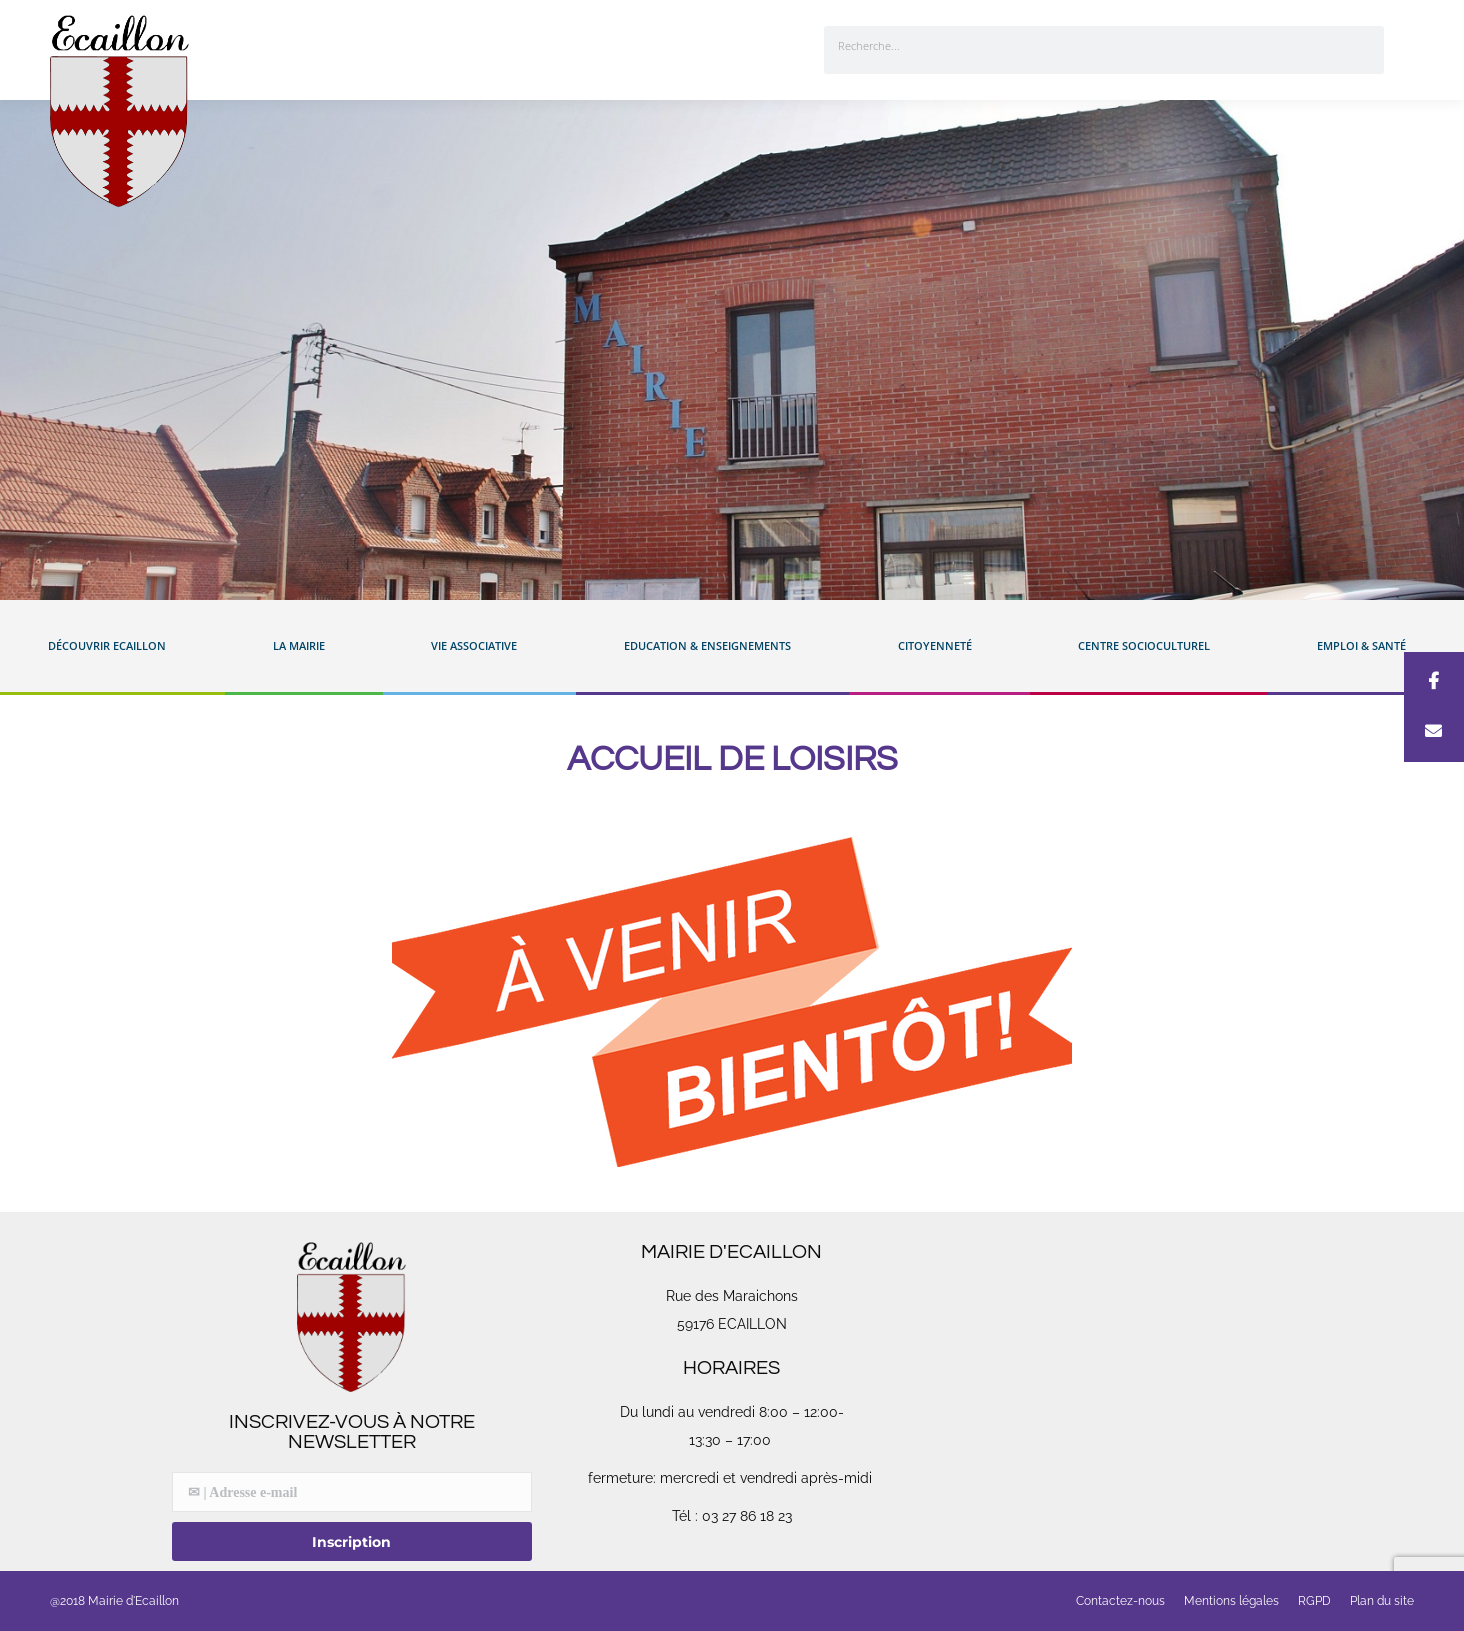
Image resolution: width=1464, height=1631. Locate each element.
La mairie (304, 646)
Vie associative (479, 646)
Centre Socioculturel (1149, 646)
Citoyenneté (940, 646)
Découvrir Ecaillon (112, 646)
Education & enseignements (712, 646)
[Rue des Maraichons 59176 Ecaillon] (1112, 1392)
